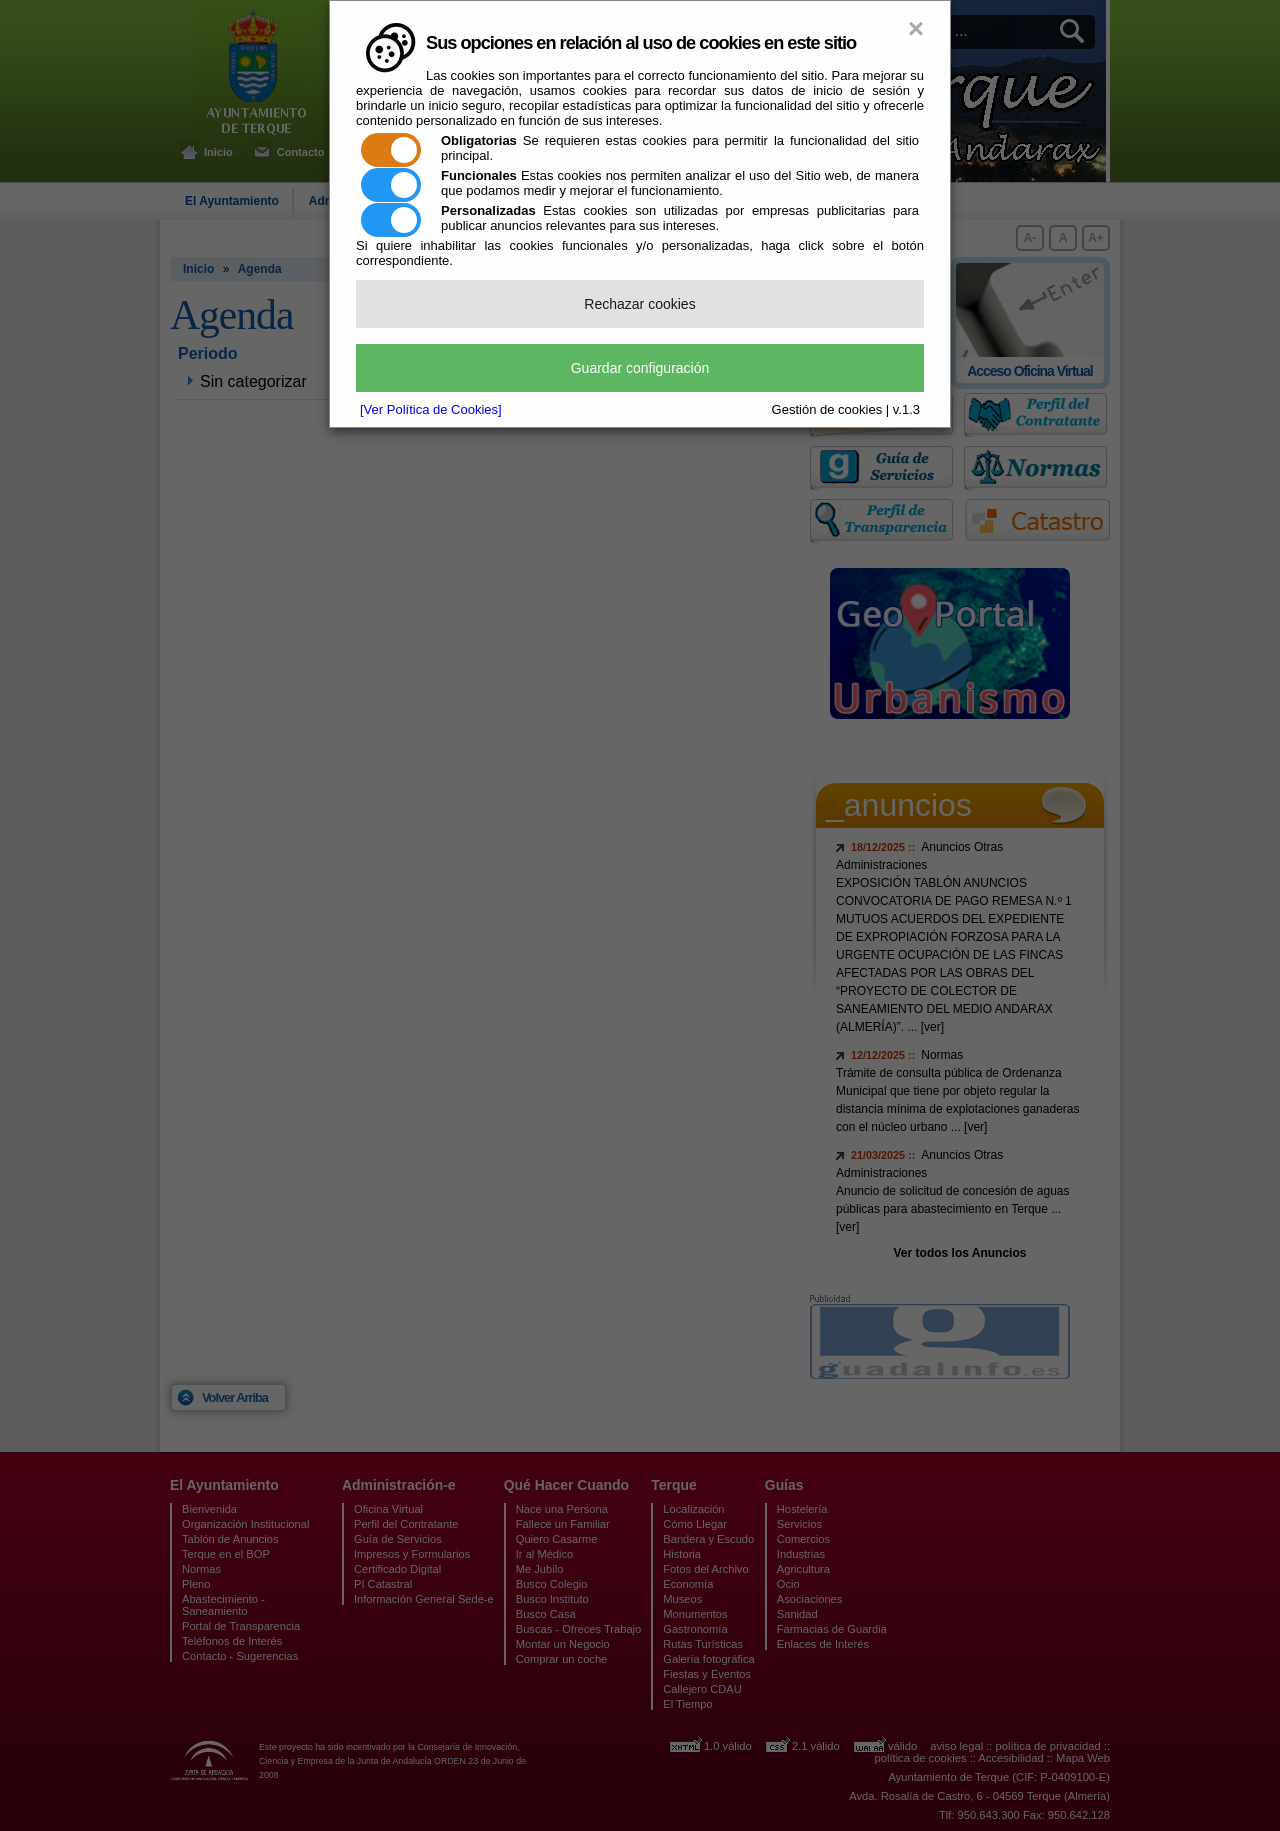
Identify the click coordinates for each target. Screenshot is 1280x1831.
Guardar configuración (640, 368)
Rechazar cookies (639, 304)
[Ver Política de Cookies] (431, 409)
